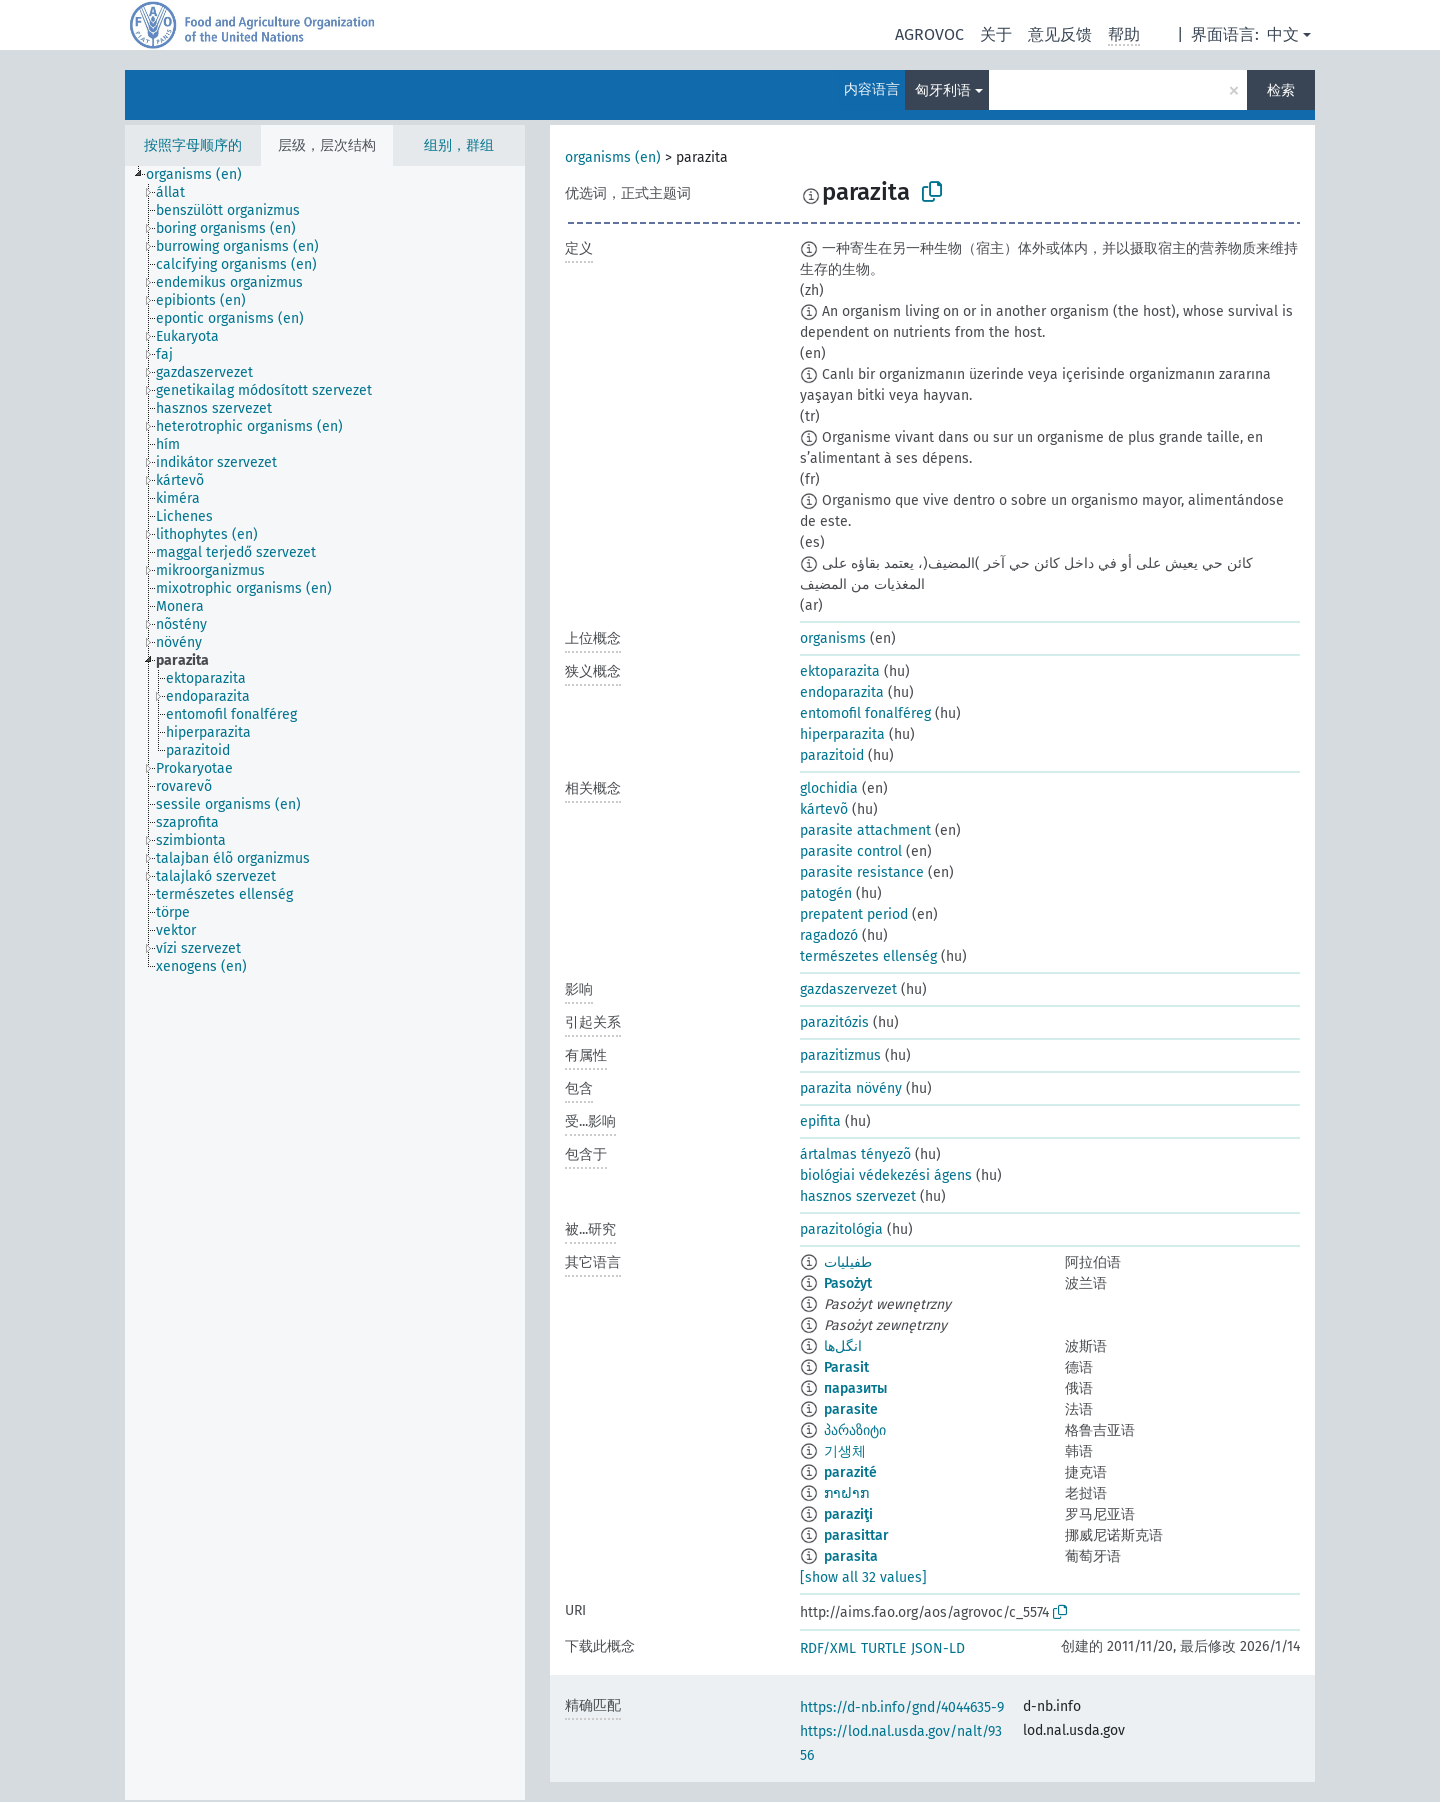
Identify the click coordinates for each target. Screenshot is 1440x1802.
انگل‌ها (843, 1346)
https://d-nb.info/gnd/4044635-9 (902, 1707)
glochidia (829, 788)
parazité (850, 1472)
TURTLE (883, 1648)
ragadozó (829, 935)
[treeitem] (202, 175)
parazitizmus (840, 1055)
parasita (851, 1556)
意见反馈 (1060, 34)
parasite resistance (862, 872)
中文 (1283, 34)
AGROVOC (929, 34)
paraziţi (848, 1514)
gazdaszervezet (848, 989)
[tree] (325, 983)
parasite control (851, 851)
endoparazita (842, 692)
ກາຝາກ (846, 1493)
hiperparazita (842, 734)
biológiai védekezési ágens (886, 1175)
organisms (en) (613, 157)
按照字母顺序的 (193, 145)
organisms (833, 638)
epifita (820, 1121)
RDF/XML (828, 1648)
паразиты (855, 1388)
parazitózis (834, 1022)
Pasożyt (848, 1283)
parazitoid (832, 755)
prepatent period (854, 914)
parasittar (856, 1535)
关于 (996, 34)
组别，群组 (459, 145)
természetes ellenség (868, 956)
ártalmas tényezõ (855, 1154)
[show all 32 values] (863, 1577)
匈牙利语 (943, 90)
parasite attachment (865, 830)
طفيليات (848, 1262)
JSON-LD (938, 1648)
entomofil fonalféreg (865, 713)
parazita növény (851, 1088)
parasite (851, 1409)
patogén (826, 893)
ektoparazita (840, 671)
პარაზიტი (855, 1430)
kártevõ (824, 809)
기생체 (845, 1451)
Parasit (846, 1367)
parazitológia (841, 1229)
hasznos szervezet (858, 1196)
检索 (1281, 90)
